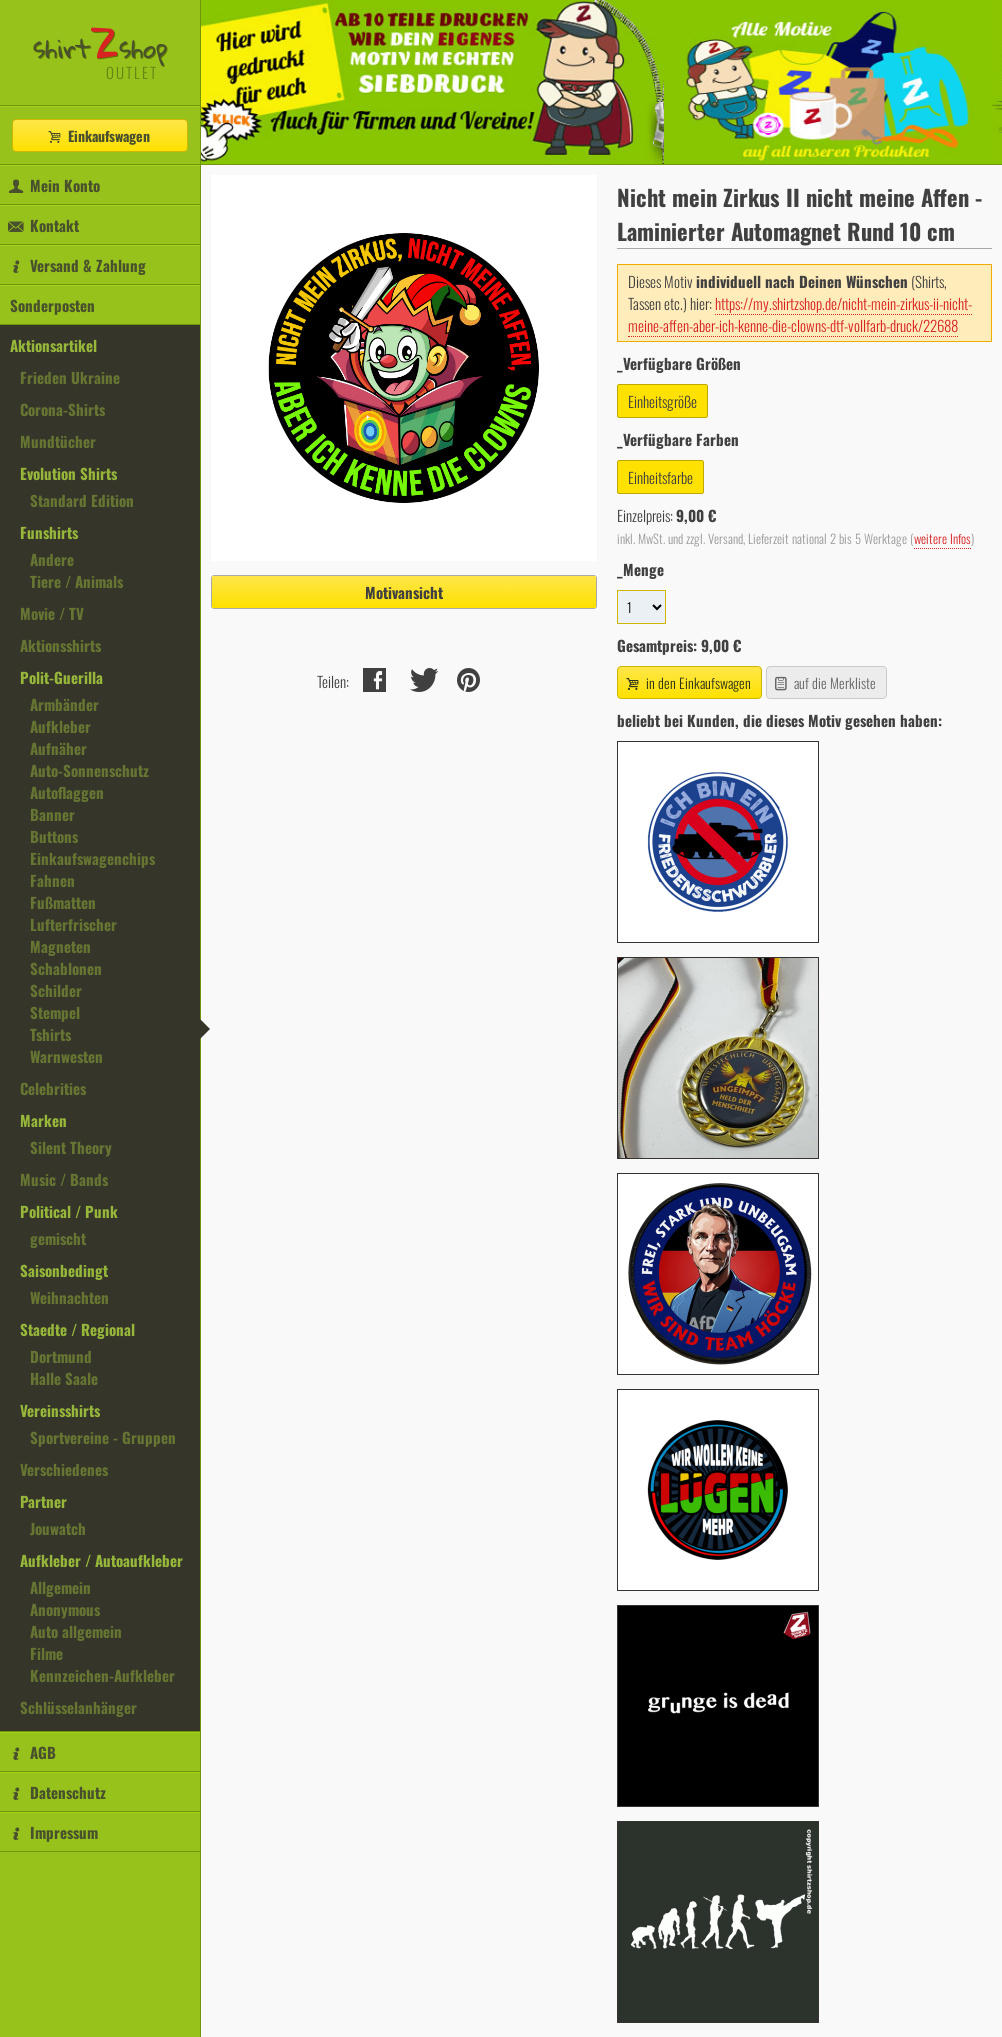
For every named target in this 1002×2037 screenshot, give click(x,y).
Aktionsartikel (53, 345)
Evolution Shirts (68, 473)
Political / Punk (69, 1211)
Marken (43, 1120)
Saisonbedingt (64, 1270)
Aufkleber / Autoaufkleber (101, 1560)
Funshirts (49, 532)
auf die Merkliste (824, 682)
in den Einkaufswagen (687, 682)
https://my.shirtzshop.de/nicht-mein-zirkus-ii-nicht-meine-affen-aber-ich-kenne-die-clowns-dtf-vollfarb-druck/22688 (800, 314)
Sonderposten (52, 305)
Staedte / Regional (77, 1329)
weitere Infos (942, 538)
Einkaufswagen (98, 135)
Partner (43, 1501)
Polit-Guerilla (61, 677)
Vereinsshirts (60, 1410)
